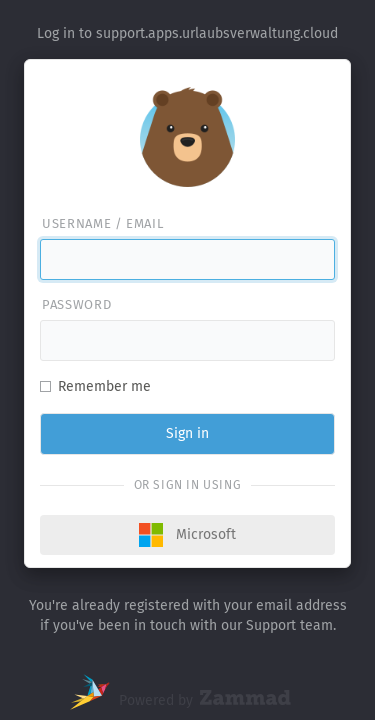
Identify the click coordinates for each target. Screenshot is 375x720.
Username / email (102, 223)
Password (76, 304)
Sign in (187, 433)
